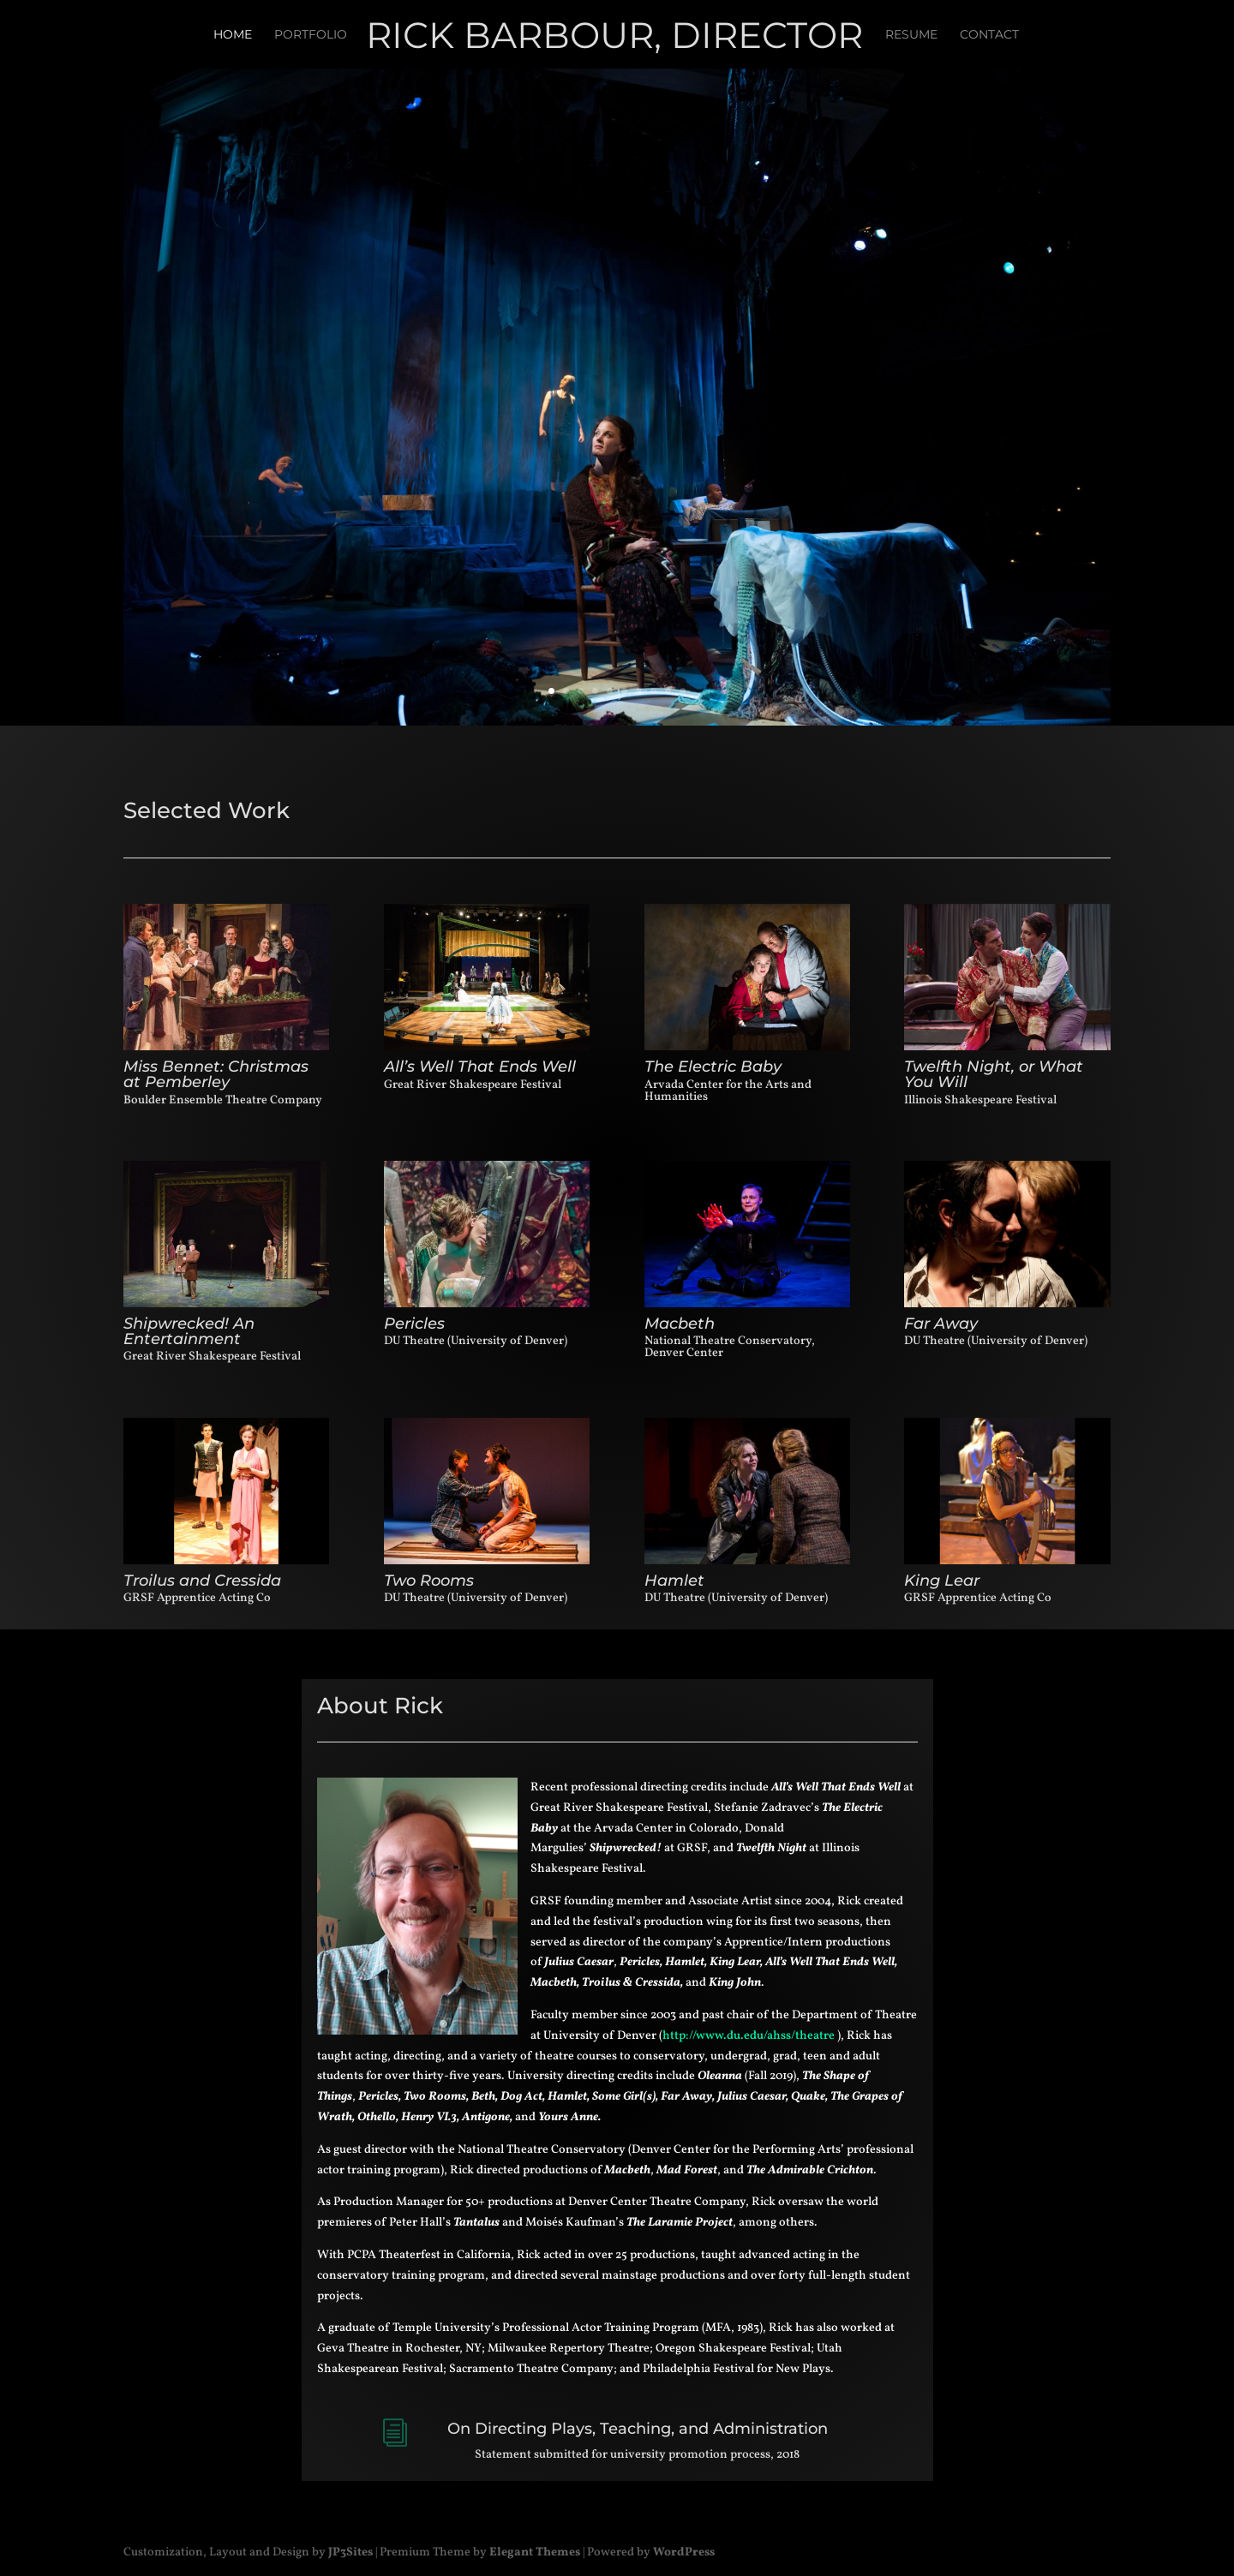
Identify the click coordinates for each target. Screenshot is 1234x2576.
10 (683, 691)
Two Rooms (429, 1580)
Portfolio (310, 35)
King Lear (941, 1580)
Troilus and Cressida (202, 1580)
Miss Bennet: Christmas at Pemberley (215, 1074)
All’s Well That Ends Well (480, 1066)
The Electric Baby (713, 1066)
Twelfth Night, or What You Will (993, 1074)
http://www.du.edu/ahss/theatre (748, 2036)
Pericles (414, 1323)
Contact (989, 35)
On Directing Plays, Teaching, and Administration (637, 2428)
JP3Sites (350, 2552)
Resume (911, 35)
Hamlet (674, 1580)
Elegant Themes (534, 2552)
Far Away (941, 1323)
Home (232, 35)
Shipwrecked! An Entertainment (189, 1331)
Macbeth (679, 1323)
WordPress (684, 2552)
